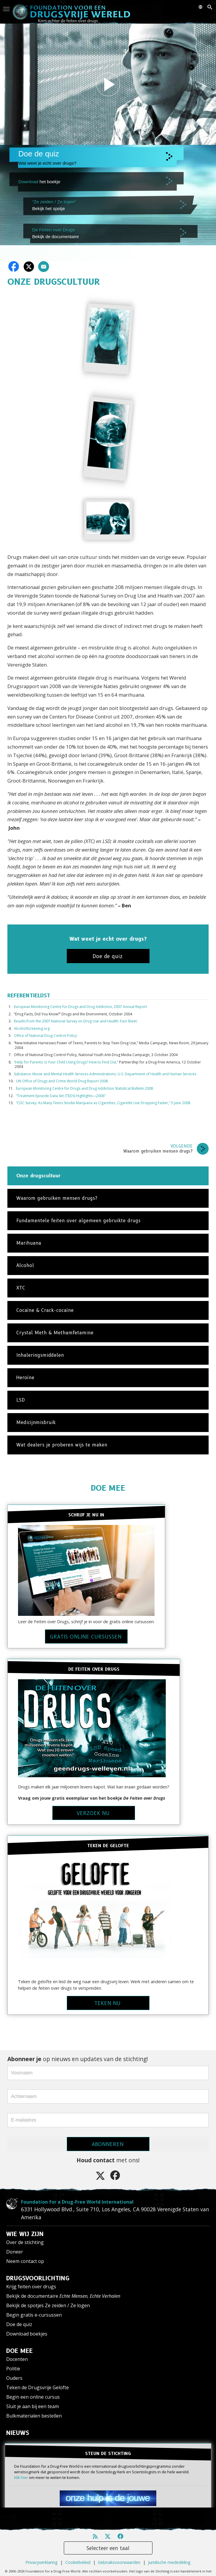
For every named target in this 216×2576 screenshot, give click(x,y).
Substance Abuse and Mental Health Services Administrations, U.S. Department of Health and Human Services (105, 1073)
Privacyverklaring (41, 2562)
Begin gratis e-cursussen (34, 2315)
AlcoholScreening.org (32, 1028)
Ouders (14, 2378)
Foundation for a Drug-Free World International (77, 2202)
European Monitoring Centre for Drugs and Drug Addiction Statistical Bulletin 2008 (84, 1088)
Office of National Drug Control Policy (45, 1035)
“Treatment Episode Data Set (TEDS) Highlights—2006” (60, 1095)
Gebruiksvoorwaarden (119, 2562)
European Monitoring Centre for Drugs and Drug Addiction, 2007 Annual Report (80, 1006)
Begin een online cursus (33, 2397)
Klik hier (21, 2477)
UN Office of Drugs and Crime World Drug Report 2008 (62, 1081)
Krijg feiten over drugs (31, 2286)
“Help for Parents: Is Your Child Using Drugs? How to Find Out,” (66, 1062)
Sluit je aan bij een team (32, 2406)
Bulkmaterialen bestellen (34, 2416)
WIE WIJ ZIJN (25, 2234)
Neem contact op (25, 2261)
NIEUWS (17, 2432)
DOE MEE (108, 1487)
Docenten (17, 2359)
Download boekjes (26, 2333)
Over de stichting (25, 2242)
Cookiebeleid (77, 2562)
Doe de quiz (19, 2324)
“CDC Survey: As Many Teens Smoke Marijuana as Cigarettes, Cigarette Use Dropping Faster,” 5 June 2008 (103, 1102)
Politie (13, 2368)
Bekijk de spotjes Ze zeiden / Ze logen (48, 2305)
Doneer (14, 2251)
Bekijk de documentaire (63, 2296)
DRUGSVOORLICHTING (37, 2278)
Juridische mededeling (169, 2562)
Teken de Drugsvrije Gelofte (37, 2387)
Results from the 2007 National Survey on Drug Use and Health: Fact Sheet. (76, 1021)
